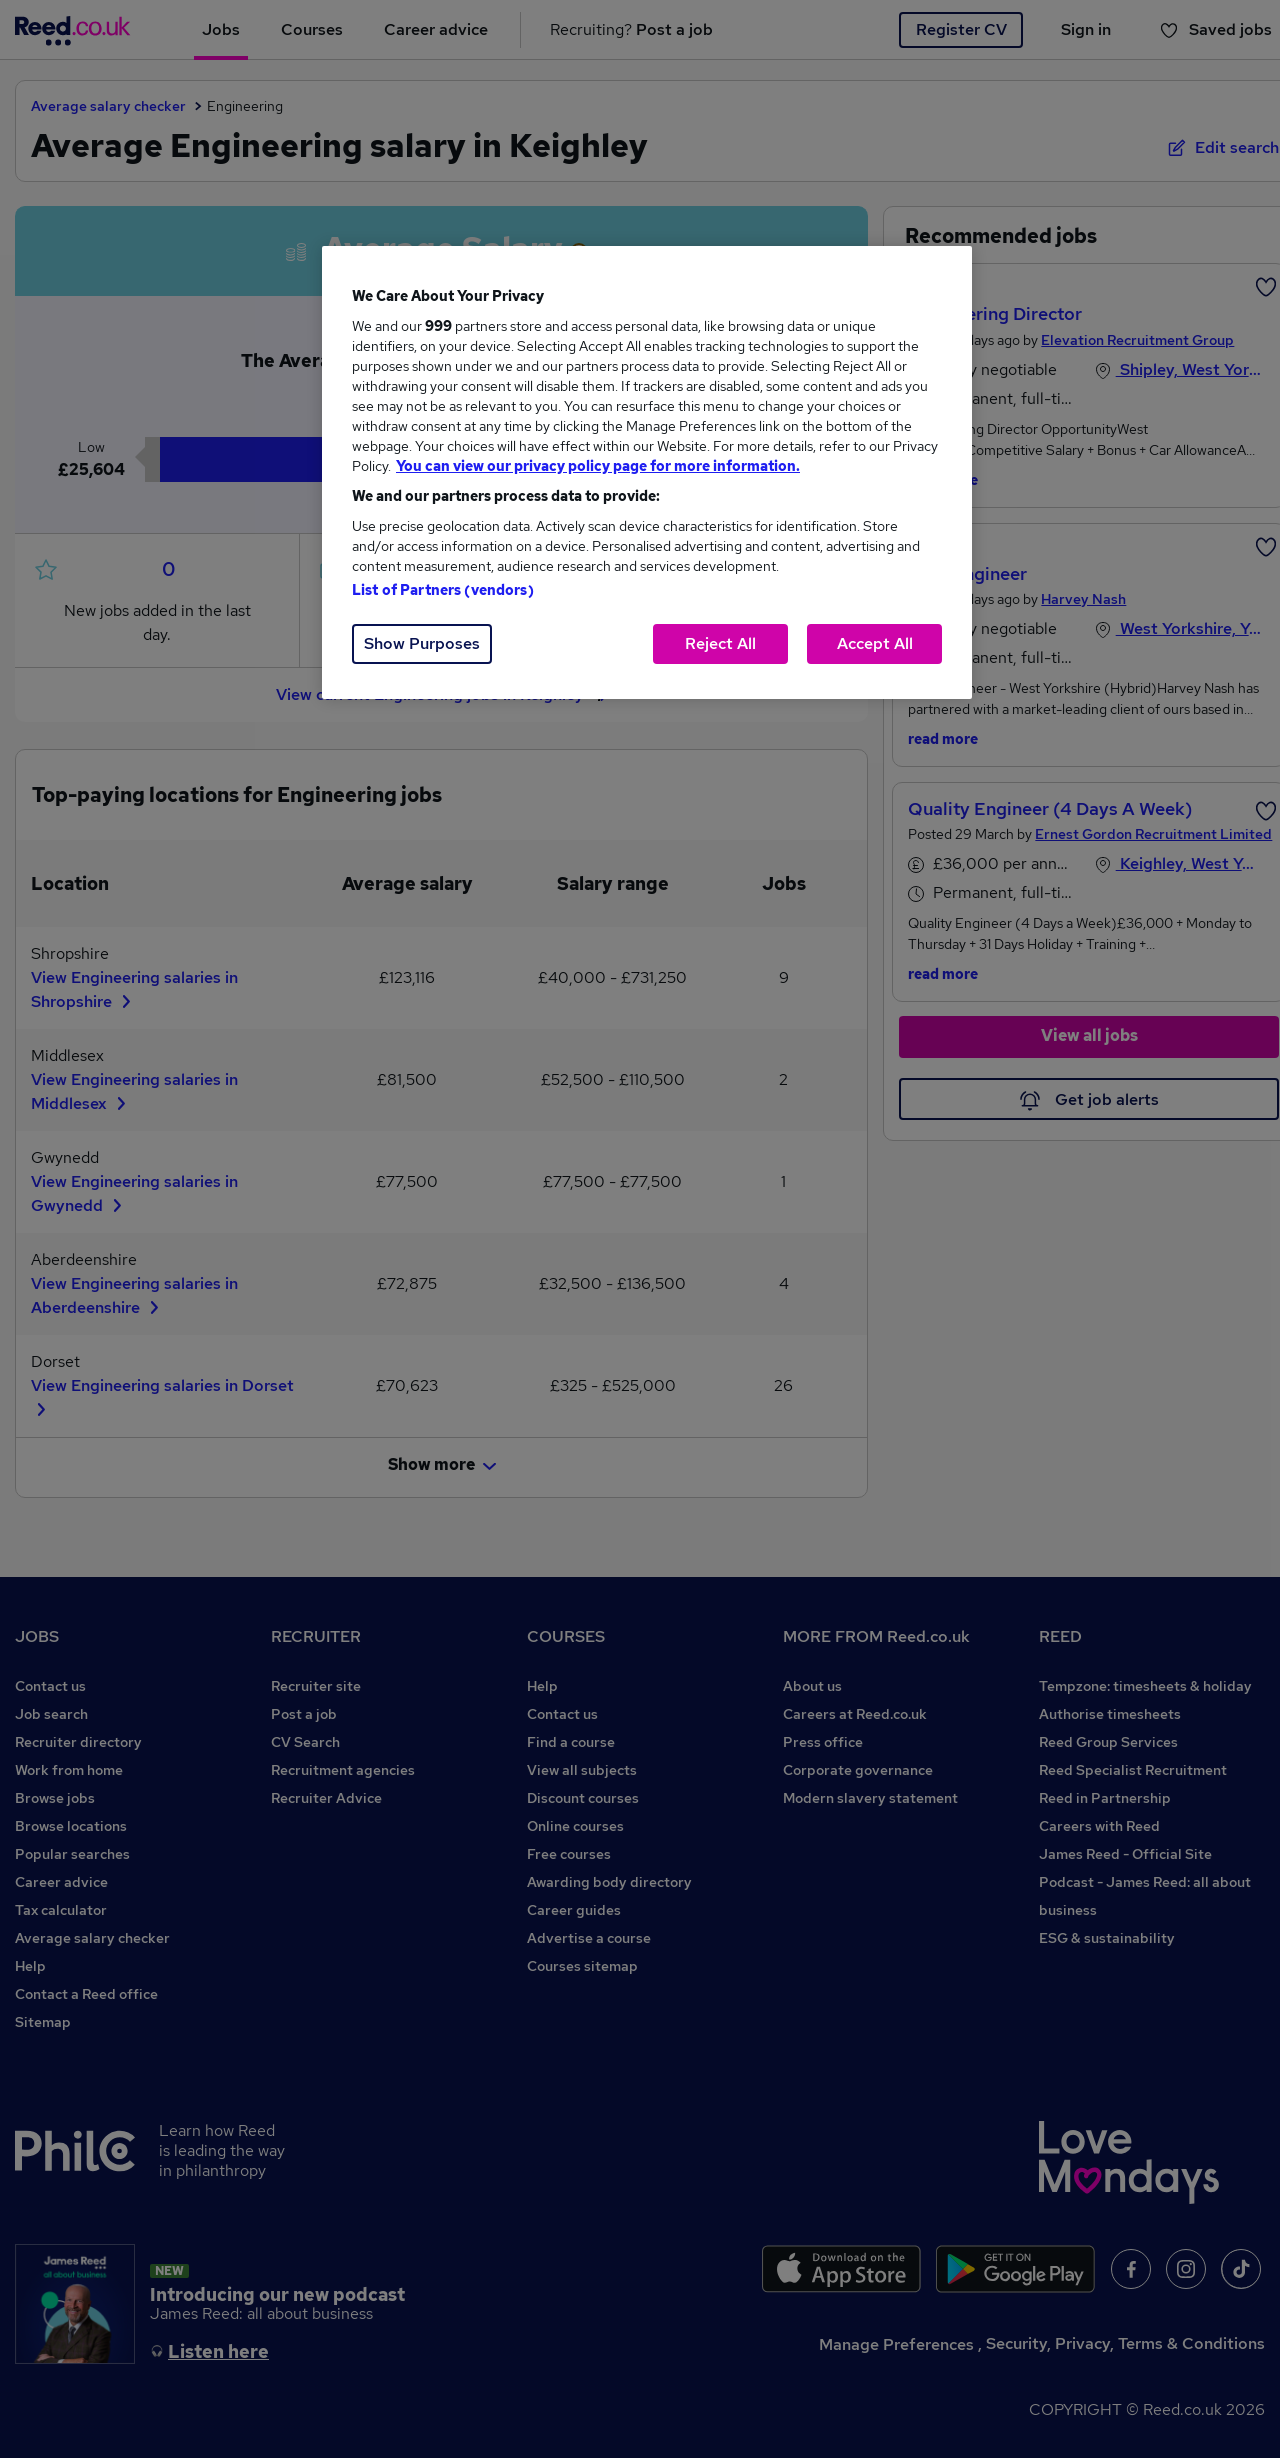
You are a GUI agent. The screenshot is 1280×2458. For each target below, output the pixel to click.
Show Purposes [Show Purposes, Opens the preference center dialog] (422, 643)
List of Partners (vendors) (443, 590)
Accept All (875, 643)
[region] (647, 472)
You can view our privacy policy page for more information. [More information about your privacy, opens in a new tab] (598, 466)
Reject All (720, 643)
